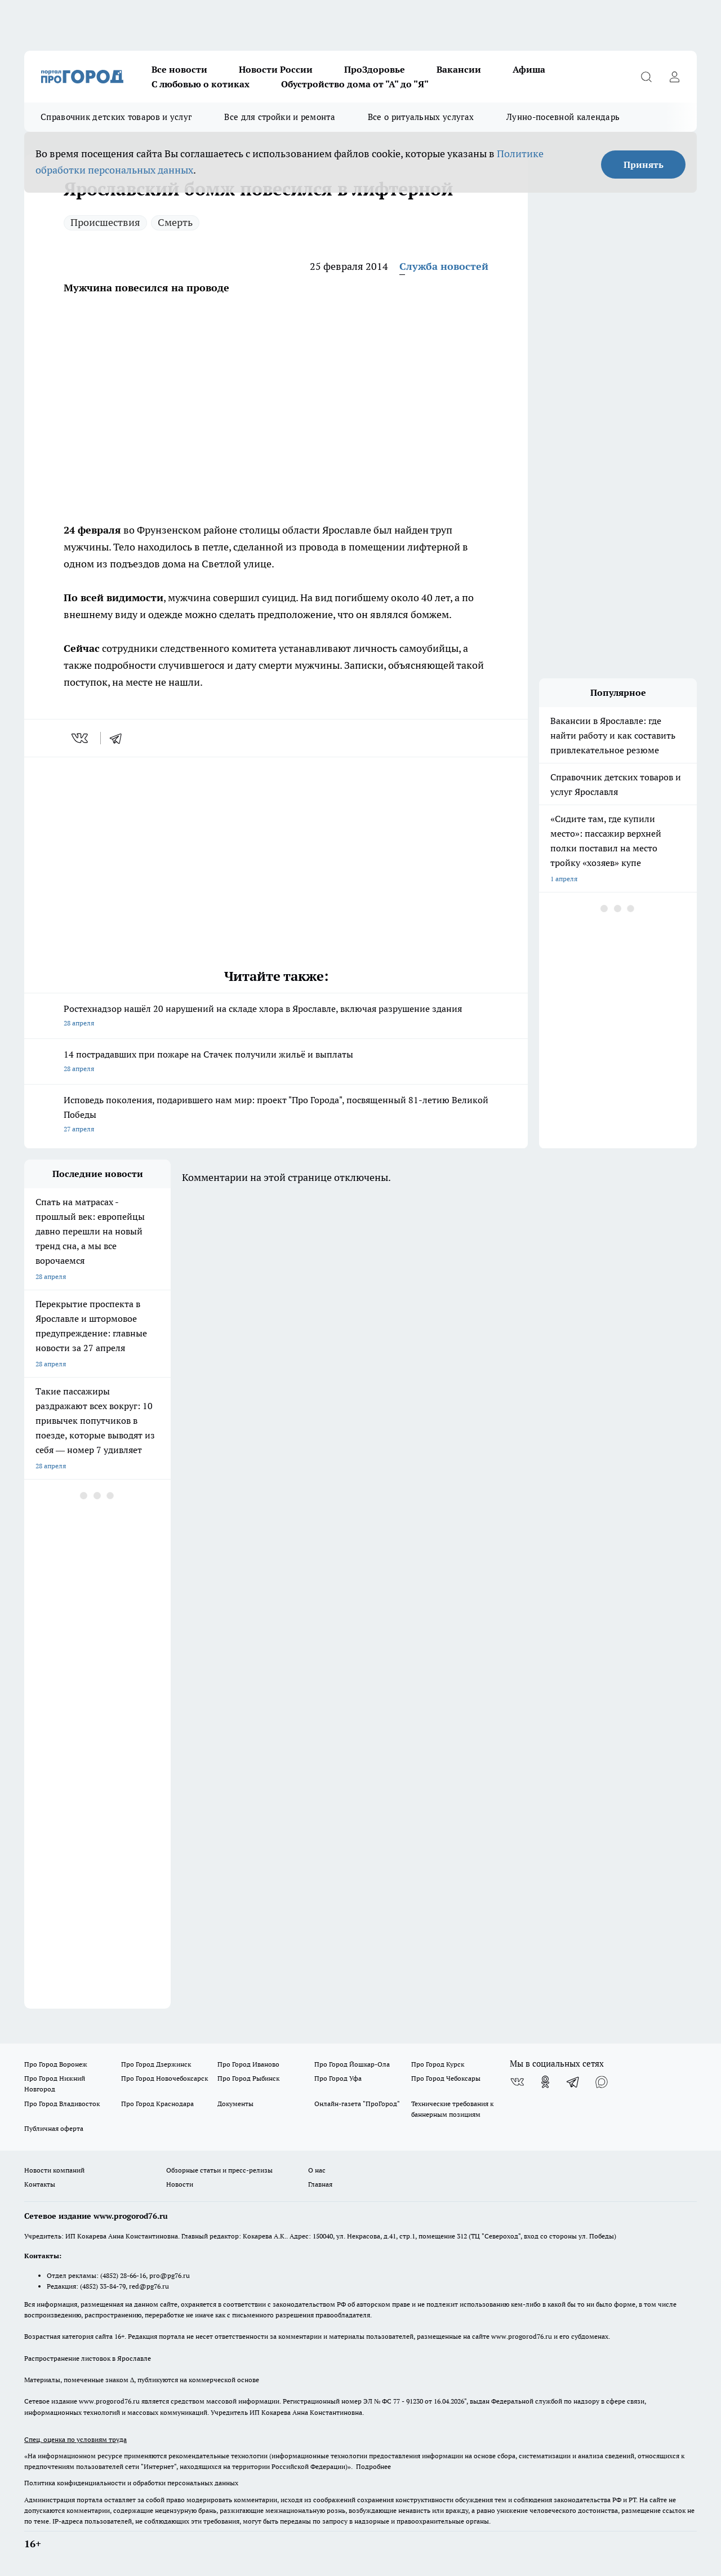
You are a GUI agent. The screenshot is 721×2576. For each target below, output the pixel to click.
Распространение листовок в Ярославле (87, 2358)
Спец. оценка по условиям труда (75, 2439)
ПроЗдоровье (374, 69)
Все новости (179, 69)
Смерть (175, 222)
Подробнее (373, 2466)
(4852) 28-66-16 (123, 2275)
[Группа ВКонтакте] (517, 2082)
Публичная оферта (53, 2128)
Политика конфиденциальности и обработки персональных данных (131, 2483)
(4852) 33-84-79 (103, 2286)
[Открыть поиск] (646, 76)
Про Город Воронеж (55, 2064)
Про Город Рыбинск (248, 2078)
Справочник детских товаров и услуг (116, 117)
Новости (179, 2184)
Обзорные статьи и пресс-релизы (219, 2170)
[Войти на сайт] (674, 76)
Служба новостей (443, 266)
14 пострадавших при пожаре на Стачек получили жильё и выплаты (276, 1062)
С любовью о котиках (201, 84)
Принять (644, 164)
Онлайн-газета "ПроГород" (357, 2103)
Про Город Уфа (338, 2078)
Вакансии (459, 69)
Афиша (529, 69)
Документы (235, 2103)
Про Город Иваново (248, 2064)
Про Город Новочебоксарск (164, 2078)
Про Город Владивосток (62, 2103)
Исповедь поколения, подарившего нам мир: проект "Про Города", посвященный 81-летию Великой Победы (276, 1115)
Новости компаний (54, 2170)
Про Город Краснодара (157, 2103)
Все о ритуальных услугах (421, 117)
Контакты (39, 2184)
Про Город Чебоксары (445, 2078)
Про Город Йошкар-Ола (352, 2064)
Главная (320, 2184)
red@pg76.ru (149, 2286)
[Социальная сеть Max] (602, 2082)
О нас (317, 2170)
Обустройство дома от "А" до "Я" (355, 84)
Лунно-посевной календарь (563, 117)
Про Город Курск (437, 2064)
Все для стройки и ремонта (279, 117)
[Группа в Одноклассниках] (545, 2082)
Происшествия (105, 222)
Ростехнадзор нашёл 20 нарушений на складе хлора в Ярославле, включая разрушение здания (276, 1017)
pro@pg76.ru (169, 2275)
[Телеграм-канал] (573, 2082)
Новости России (276, 69)
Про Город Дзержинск (156, 2064)
